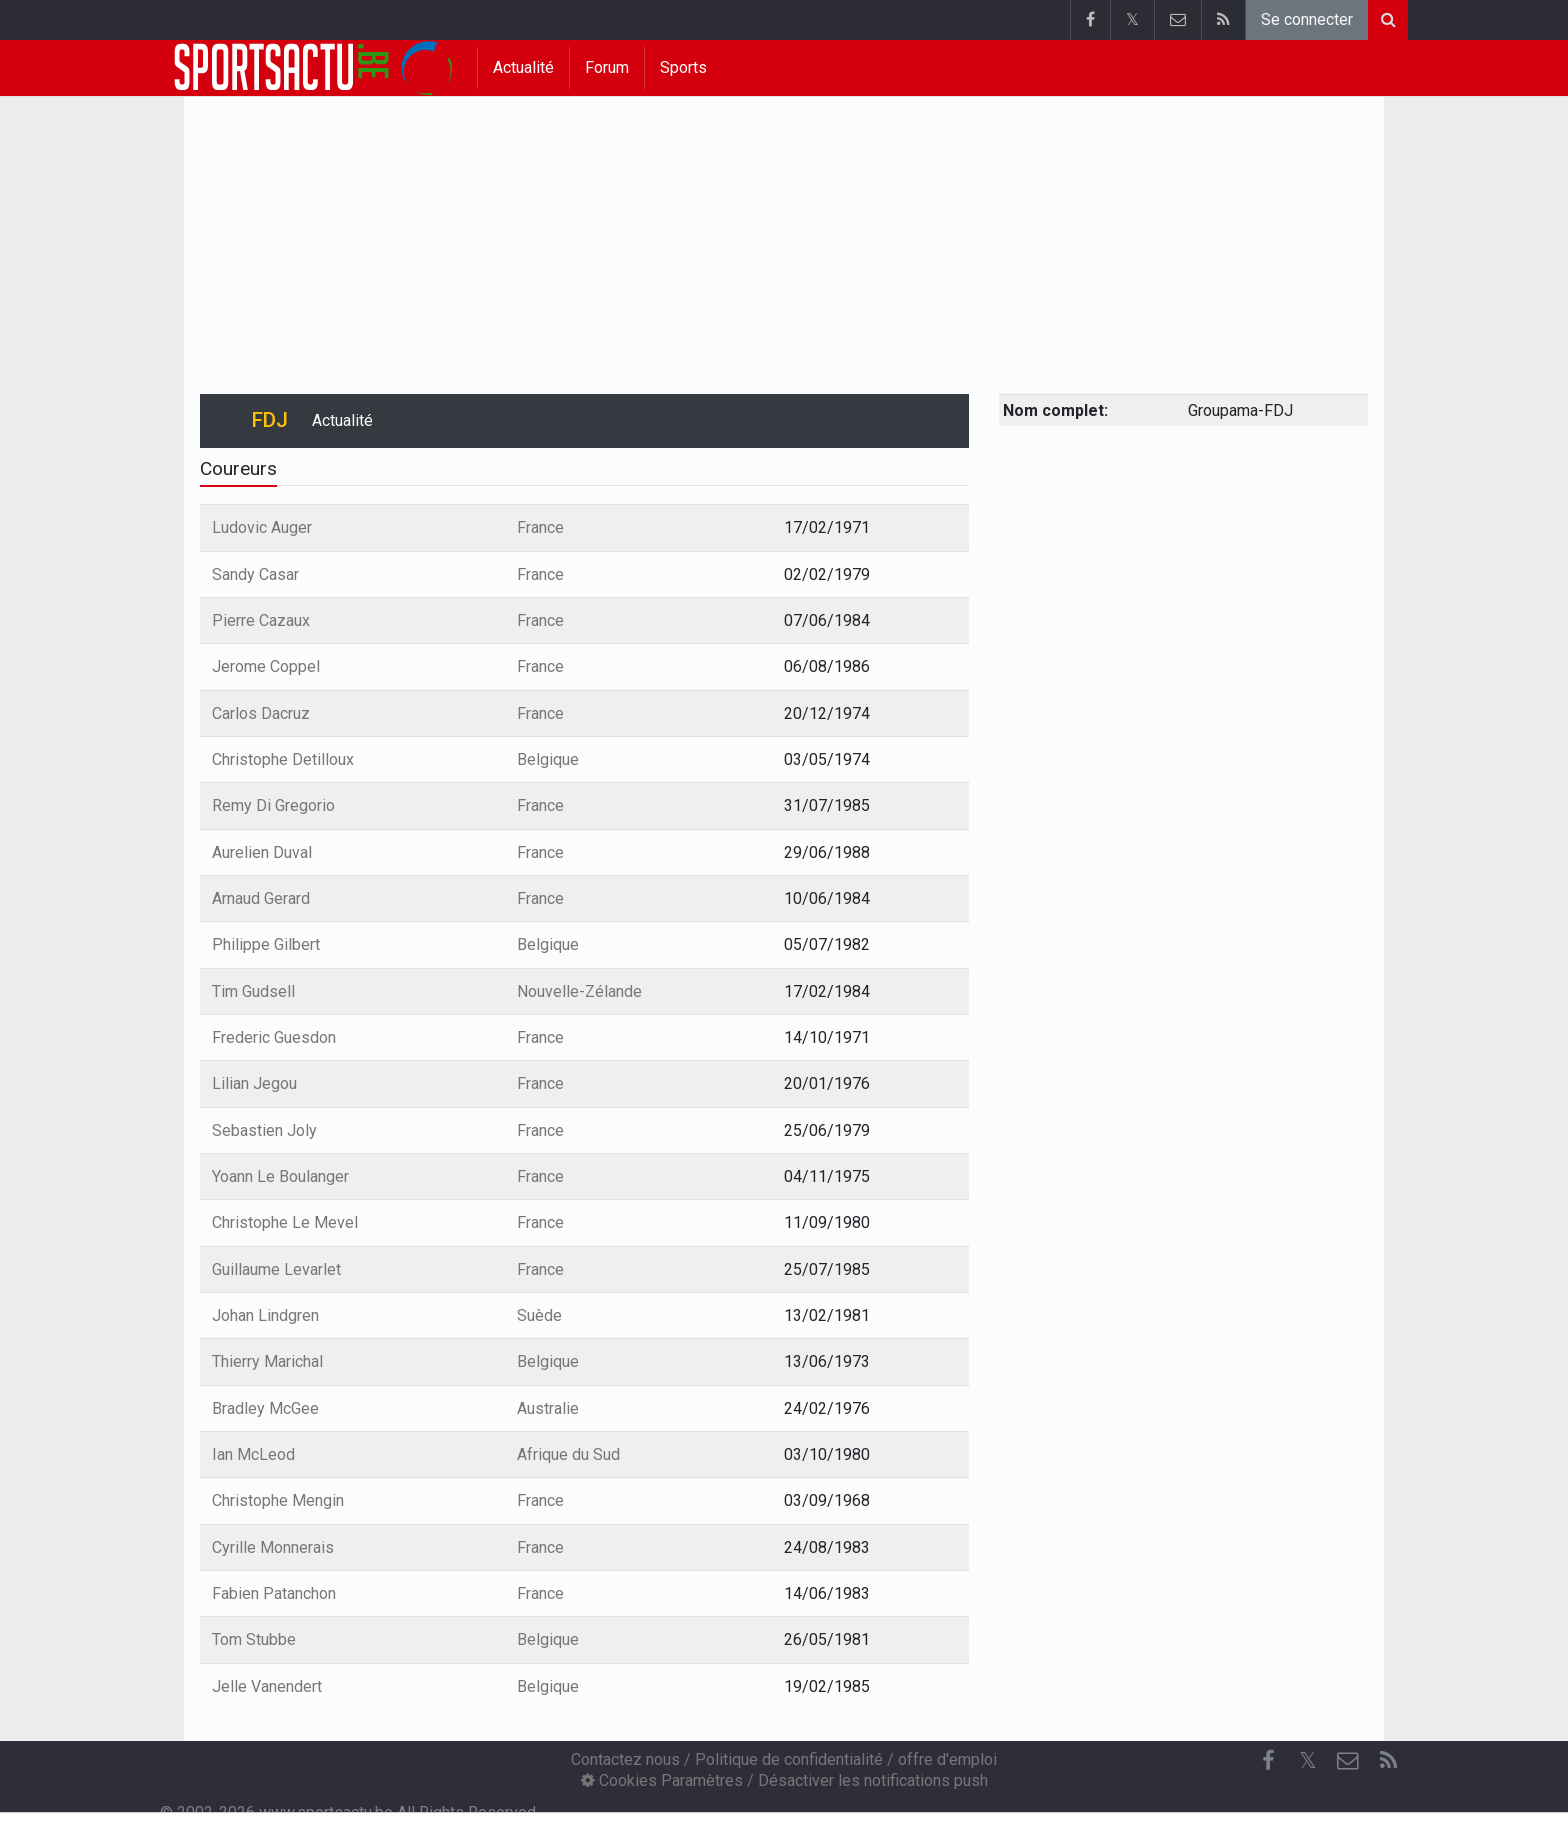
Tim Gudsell (253, 991)
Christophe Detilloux (283, 759)
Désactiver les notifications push (873, 1780)
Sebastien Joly (264, 1130)
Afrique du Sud (568, 1454)
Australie (548, 1408)
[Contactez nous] (1348, 1761)
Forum (607, 67)
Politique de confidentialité (789, 1759)
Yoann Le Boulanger (280, 1176)
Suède (539, 1315)
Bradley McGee (265, 1408)
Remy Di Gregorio (273, 805)
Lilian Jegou (254, 1083)
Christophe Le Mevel (285, 1222)
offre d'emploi (947, 1759)
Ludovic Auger (262, 527)
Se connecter (1307, 19)
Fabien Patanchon (274, 1593)
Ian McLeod (253, 1454)
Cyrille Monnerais (273, 1547)
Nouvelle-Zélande (579, 991)
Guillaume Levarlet (276, 1269)
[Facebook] (1268, 1761)
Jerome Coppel (266, 666)
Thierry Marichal (267, 1361)
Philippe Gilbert (266, 944)
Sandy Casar (255, 574)
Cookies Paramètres (662, 1780)
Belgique (548, 759)
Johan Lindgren (265, 1315)
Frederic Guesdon (274, 1037)
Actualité (523, 67)
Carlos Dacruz (261, 713)
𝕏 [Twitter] (1308, 1760)
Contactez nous (625, 1759)
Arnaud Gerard (261, 898)
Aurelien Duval (262, 852)
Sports (683, 67)
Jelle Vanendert (267, 1686)
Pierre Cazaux (261, 620)
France (540, 527)
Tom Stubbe (254, 1639)
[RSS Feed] (1388, 1761)
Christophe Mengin (278, 1500)
